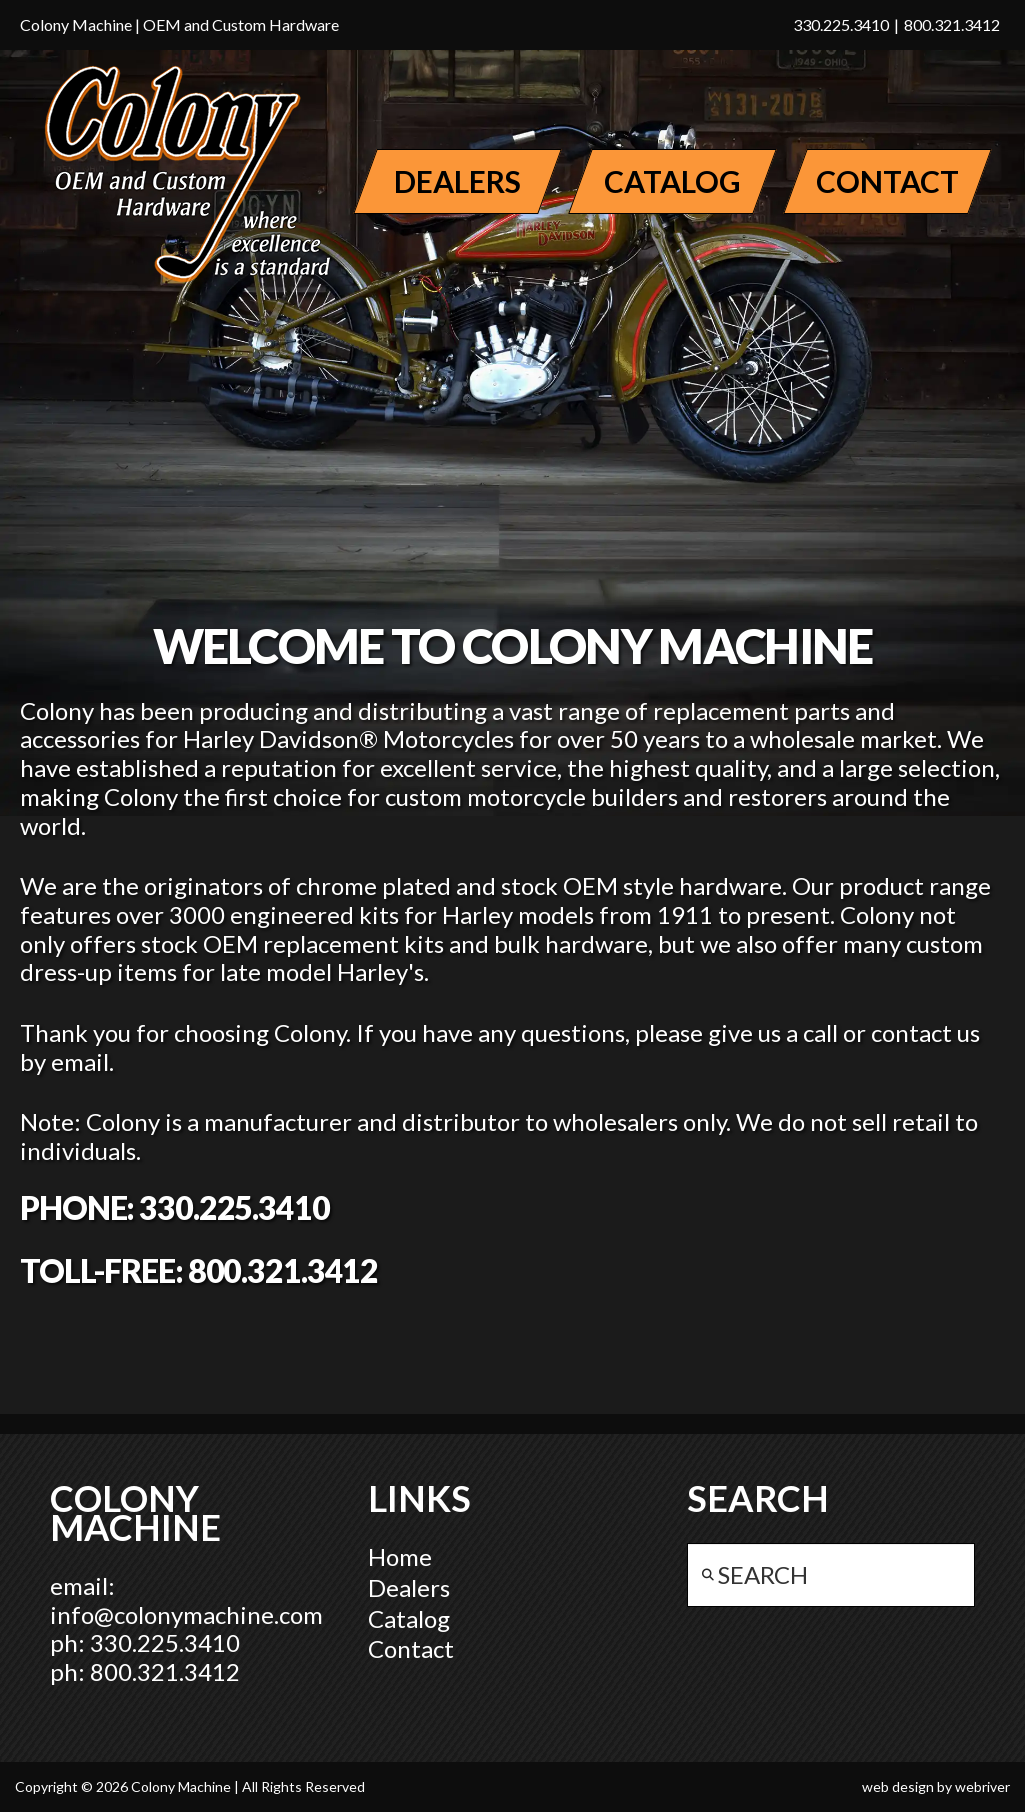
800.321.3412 (952, 24)
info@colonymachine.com (186, 1614)
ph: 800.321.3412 (145, 1671)
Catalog (409, 1618)
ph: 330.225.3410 (145, 1642)
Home (400, 1556)
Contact (411, 1648)
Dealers (409, 1587)
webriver (982, 1786)
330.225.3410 (841, 24)
